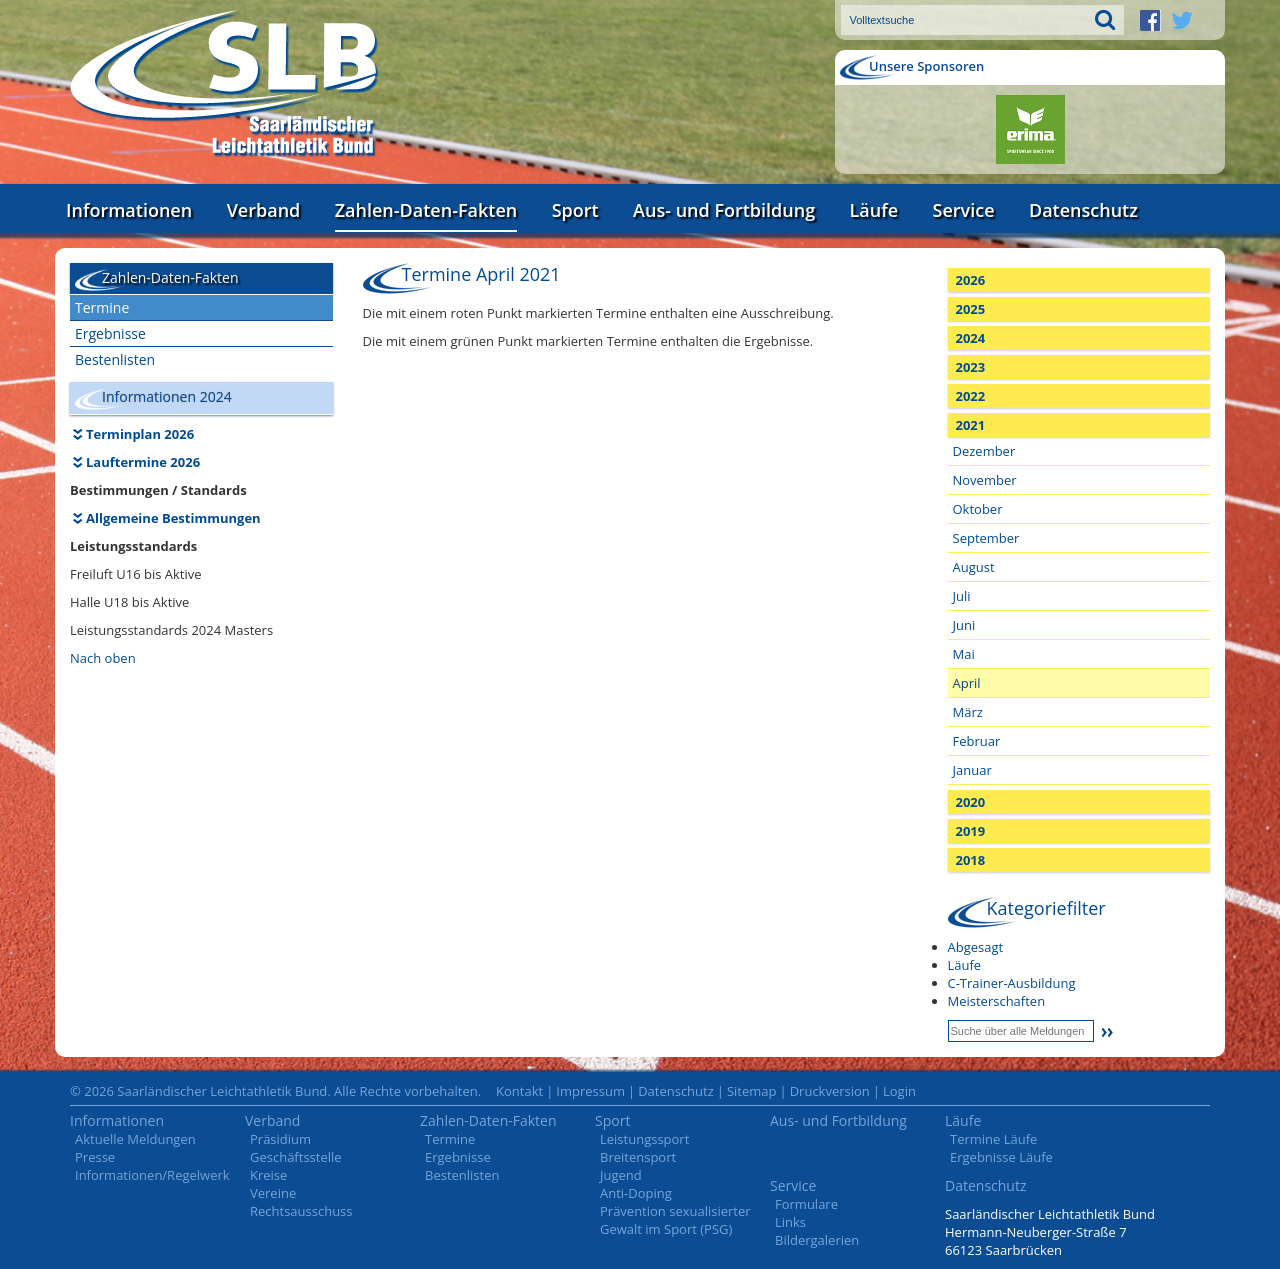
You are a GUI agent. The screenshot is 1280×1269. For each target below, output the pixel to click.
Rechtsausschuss (301, 1211)
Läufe (874, 210)
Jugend (621, 1175)
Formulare (806, 1204)
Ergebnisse (110, 333)
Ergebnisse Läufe (1001, 1157)
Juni (964, 625)
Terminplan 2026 (140, 434)
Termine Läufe (993, 1139)
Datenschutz (1083, 210)
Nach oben (103, 658)
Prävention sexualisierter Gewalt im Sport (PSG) (675, 1220)
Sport (575, 210)
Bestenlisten (115, 359)
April (967, 683)
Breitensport (638, 1157)
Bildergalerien (817, 1240)
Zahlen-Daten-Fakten (426, 210)
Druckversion (830, 1091)
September (986, 538)
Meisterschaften (997, 1001)
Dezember (984, 451)
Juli (962, 596)
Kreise (268, 1175)
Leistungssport (644, 1139)
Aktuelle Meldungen (135, 1139)
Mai (964, 654)
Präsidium (280, 1139)
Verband (264, 210)
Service (964, 210)
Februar (977, 741)
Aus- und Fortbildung (724, 210)
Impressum (590, 1091)
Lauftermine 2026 (143, 462)
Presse (95, 1157)
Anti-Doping (636, 1193)
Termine (102, 307)
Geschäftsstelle (296, 1157)
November (985, 480)
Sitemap (752, 1091)
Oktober (978, 509)
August (974, 567)
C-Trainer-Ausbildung (1012, 983)
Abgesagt (976, 947)
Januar (972, 770)
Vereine (273, 1193)
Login (899, 1091)
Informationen (129, 210)
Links (790, 1222)
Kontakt (519, 1091)
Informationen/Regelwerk (152, 1175)
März (968, 712)
